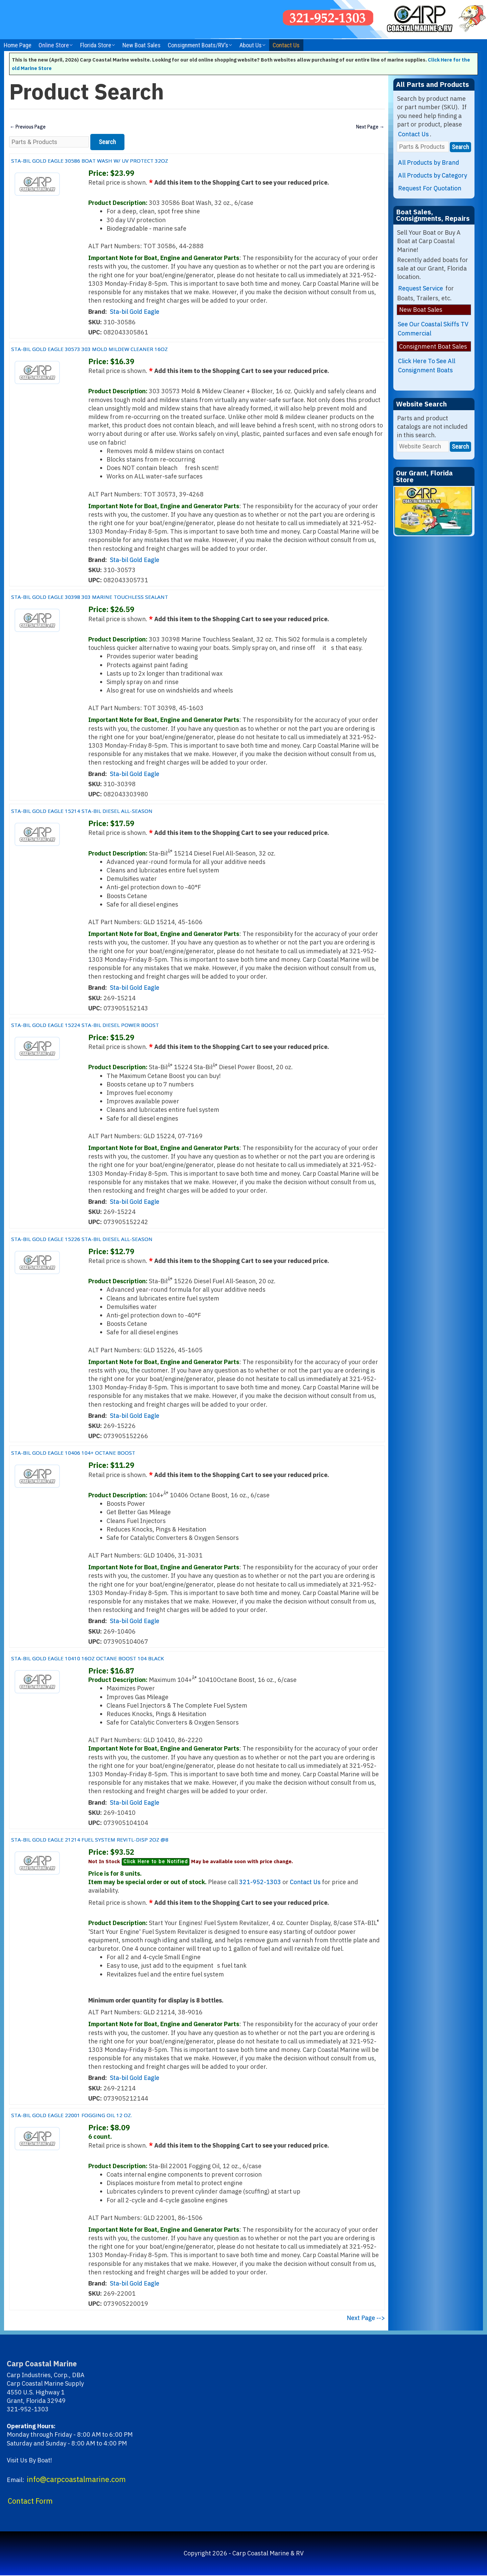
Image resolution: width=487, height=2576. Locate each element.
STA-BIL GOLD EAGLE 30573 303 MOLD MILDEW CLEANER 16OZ (117, 349)
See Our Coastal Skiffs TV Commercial (433, 328)
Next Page (368, 127)
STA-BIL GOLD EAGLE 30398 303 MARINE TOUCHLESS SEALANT (117, 597)
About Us (250, 45)
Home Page (17, 45)
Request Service (420, 288)
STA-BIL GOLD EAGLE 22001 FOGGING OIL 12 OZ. (93, 2115)
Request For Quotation (429, 188)
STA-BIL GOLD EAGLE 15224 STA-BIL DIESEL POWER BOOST (111, 1025)
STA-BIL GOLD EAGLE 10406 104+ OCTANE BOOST (95, 1453)
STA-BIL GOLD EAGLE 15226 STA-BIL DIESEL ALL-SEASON (106, 1239)
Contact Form (30, 2501)
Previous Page (30, 127)
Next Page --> (366, 2318)
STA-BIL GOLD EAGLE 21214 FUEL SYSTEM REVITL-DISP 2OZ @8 (117, 1839)
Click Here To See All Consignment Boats (426, 365)
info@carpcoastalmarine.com (76, 2480)
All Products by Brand (428, 162)
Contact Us (286, 45)
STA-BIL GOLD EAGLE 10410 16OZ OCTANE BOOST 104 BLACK (115, 1658)
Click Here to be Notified (155, 1862)
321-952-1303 (260, 1883)
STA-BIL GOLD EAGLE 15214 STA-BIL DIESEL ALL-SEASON (106, 811)
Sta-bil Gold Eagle (134, 313)
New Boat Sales (141, 45)
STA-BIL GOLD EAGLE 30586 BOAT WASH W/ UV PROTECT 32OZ (118, 160)
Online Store (54, 45)
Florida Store (95, 45)
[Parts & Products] (49, 142)
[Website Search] (423, 446)
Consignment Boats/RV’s (198, 45)
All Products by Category (432, 175)
